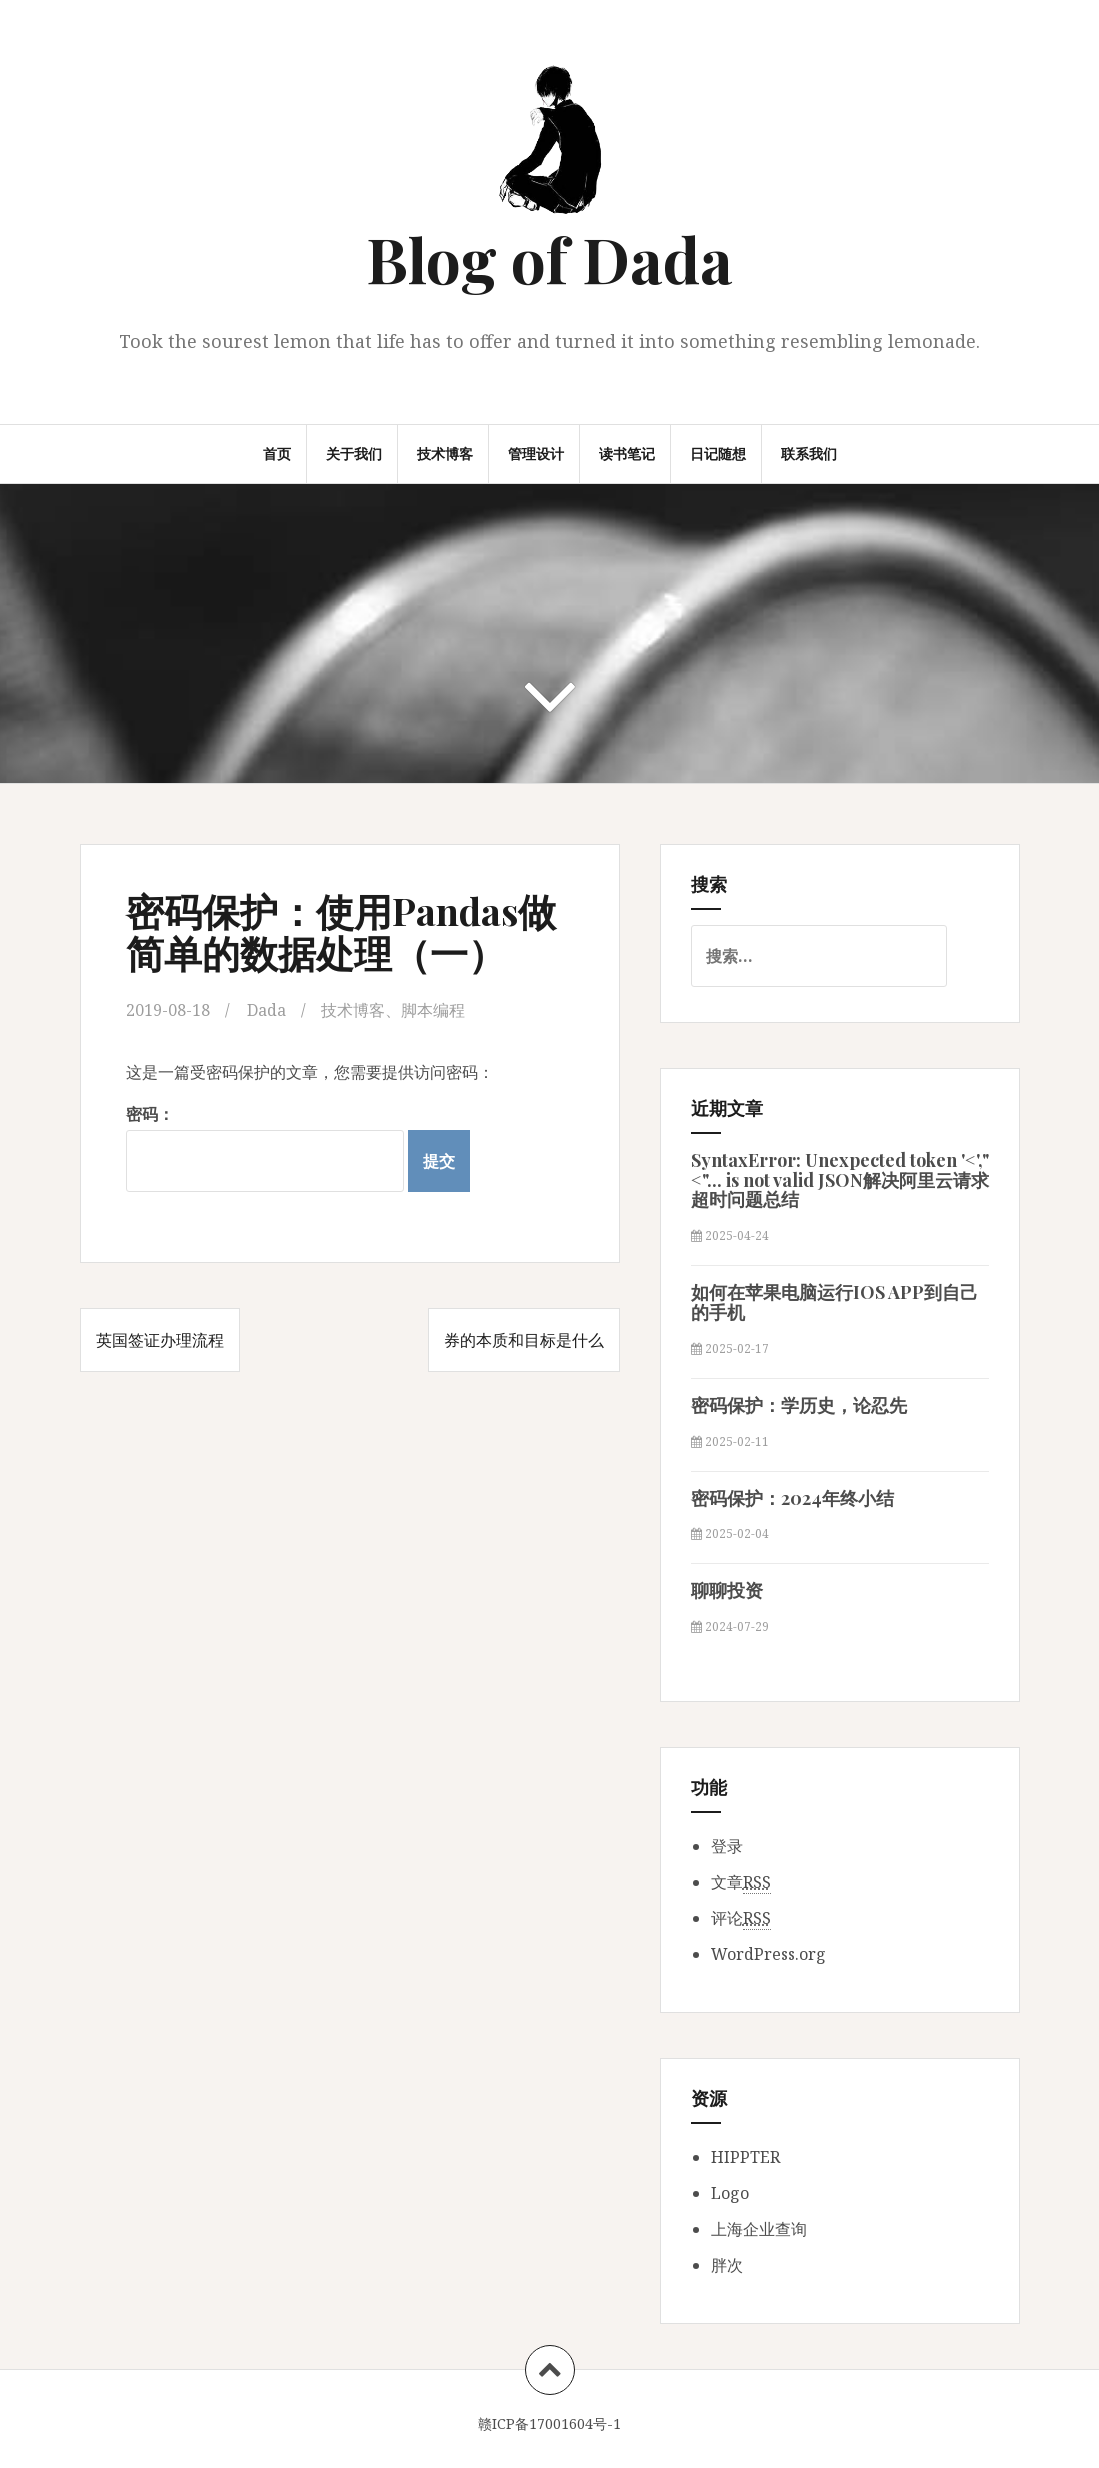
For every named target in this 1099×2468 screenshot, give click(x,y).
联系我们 (809, 453)
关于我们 (354, 453)
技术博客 (445, 453)
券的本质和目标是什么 (524, 1340)
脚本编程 (433, 1010)
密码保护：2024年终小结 (792, 1498)
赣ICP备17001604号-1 (549, 2423)
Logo (730, 2193)
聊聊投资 (727, 1590)
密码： (265, 1147)
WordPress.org (768, 1954)
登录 (727, 1846)
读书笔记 (627, 453)
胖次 (727, 2265)
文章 (741, 1882)
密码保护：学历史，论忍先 (799, 1405)
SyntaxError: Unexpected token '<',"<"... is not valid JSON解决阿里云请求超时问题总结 (840, 1180)
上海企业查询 (759, 2229)
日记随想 (718, 453)
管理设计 (536, 453)
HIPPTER (745, 2157)
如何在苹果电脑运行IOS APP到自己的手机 (834, 1302)
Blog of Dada (549, 258)
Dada (266, 1010)
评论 (741, 1918)
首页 (277, 453)
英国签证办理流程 (160, 1340)
